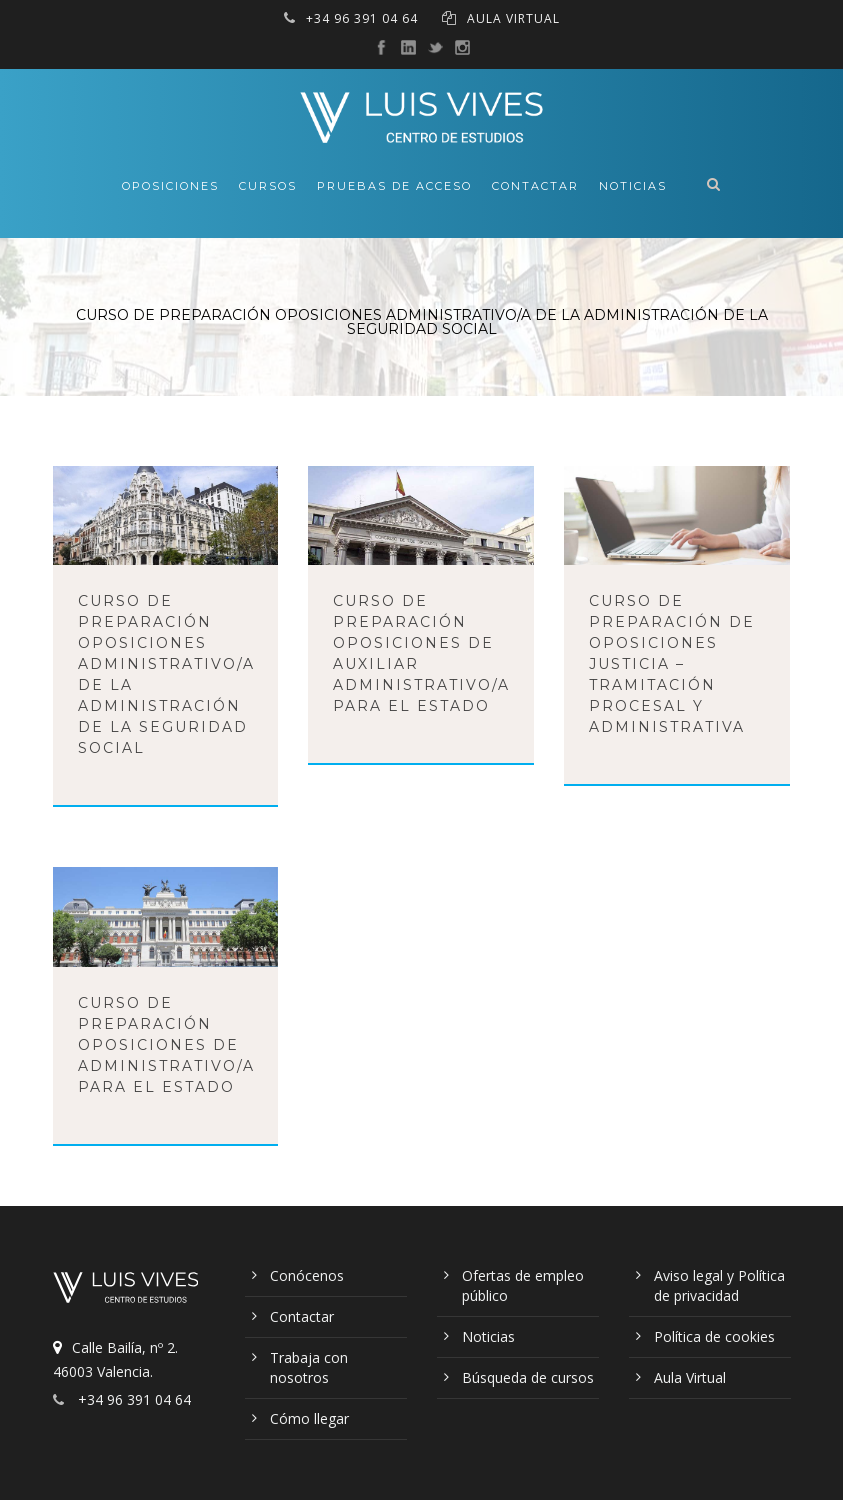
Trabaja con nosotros (309, 1367)
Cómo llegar (309, 1418)
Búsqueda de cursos (528, 1377)
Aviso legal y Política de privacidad (719, 1285)
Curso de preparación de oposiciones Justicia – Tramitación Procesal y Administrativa (672, 664)
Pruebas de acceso (394, 186)
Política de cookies (714, 1336)
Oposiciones (170, 186)
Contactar (535, 186)
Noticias (633, 186)
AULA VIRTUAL (513, 18)
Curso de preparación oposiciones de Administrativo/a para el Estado (166, 1045)
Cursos (268, 186)
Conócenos (307, 1275)
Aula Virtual (690, 1377)
